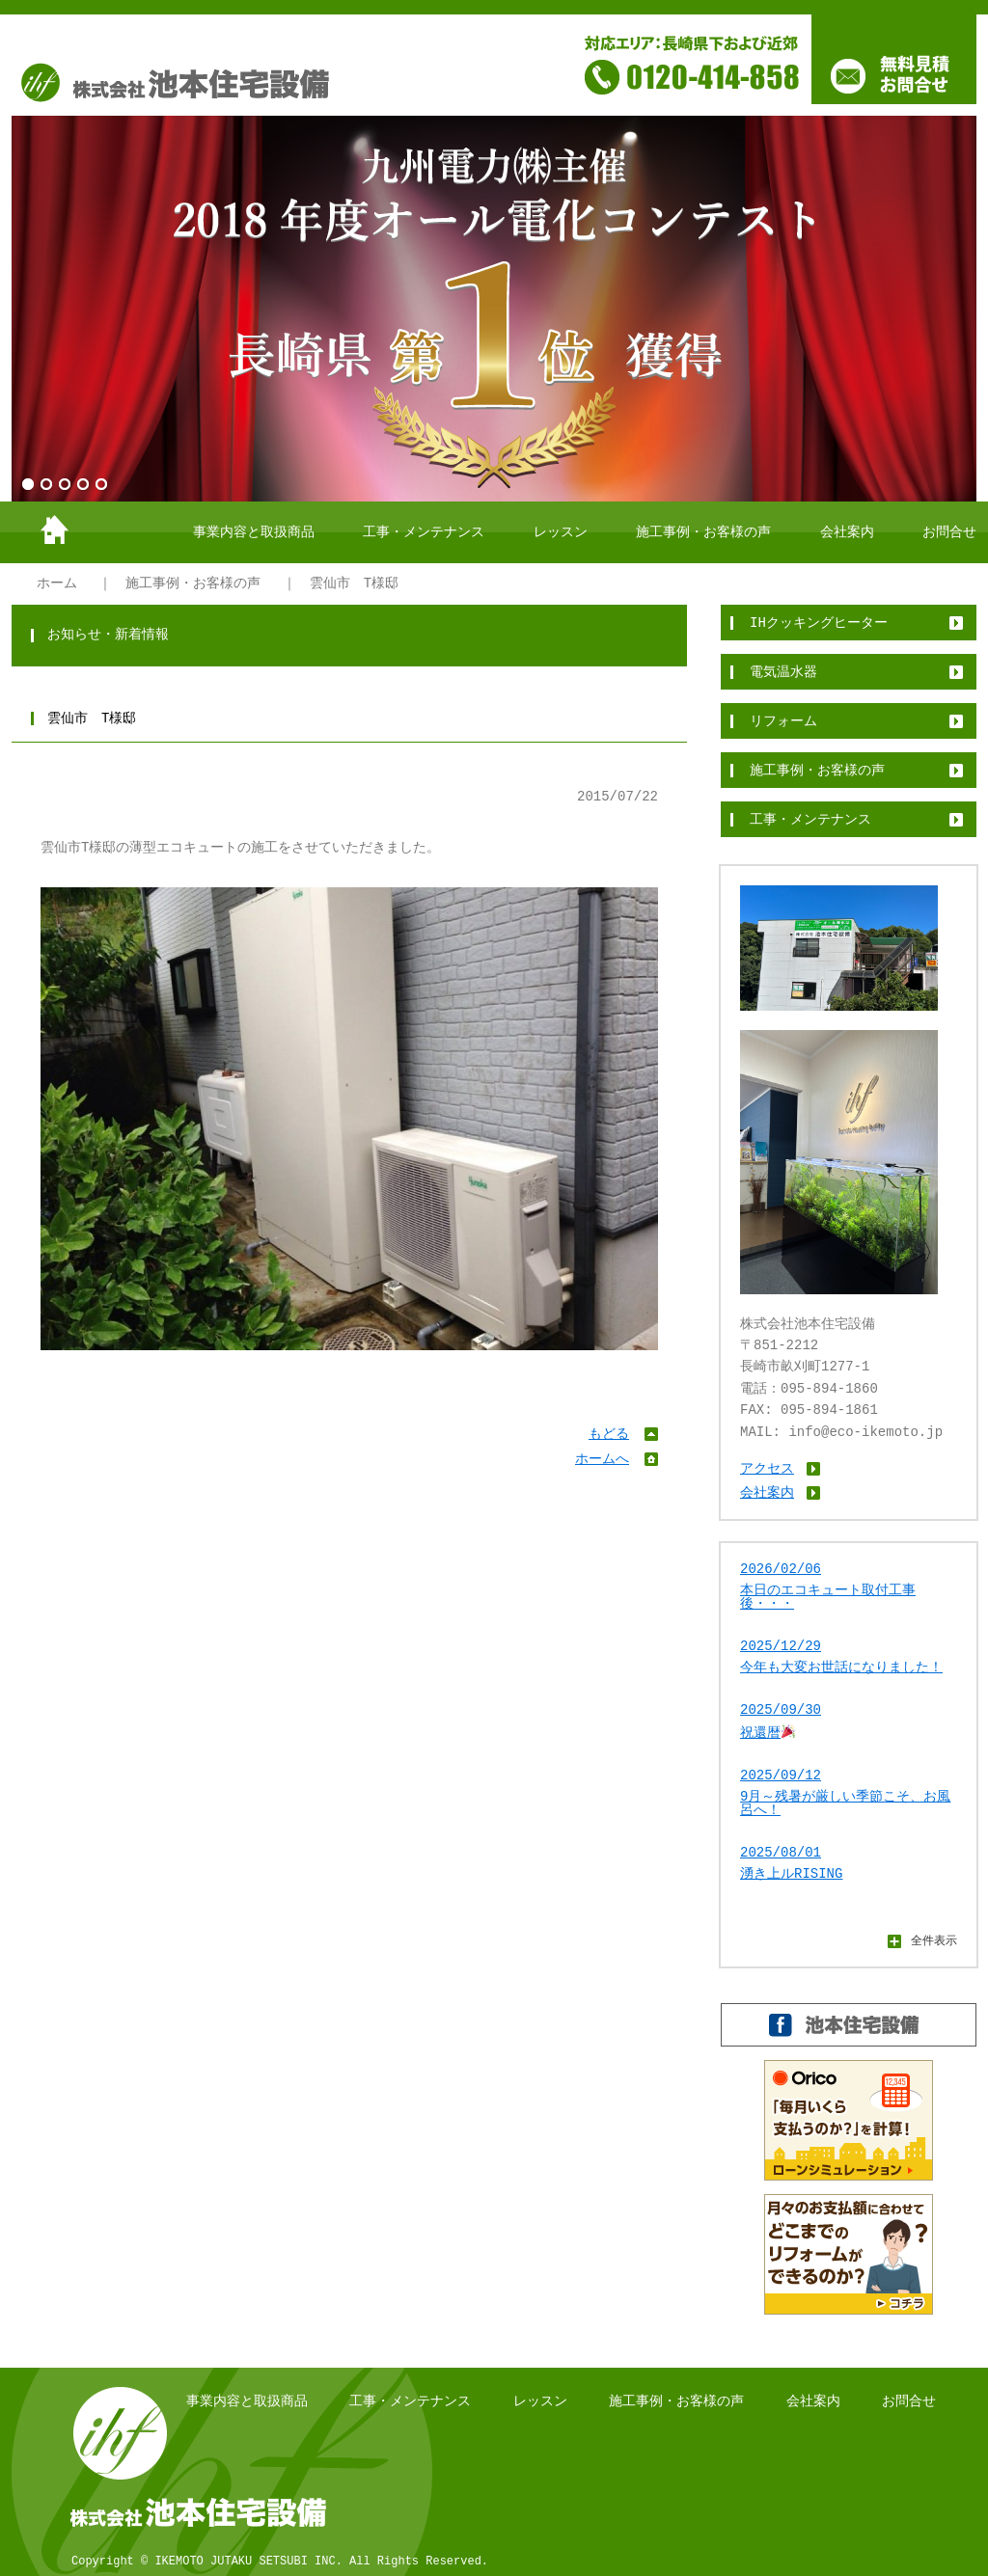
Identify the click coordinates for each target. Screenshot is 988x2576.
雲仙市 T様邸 (354, 583)
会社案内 (847, 532)
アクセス (767, 1468)
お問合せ (949, 532)
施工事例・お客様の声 (703, 532)
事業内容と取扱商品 (254, 532)
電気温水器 (783, 672)
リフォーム (783, 721)
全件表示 (934, 1940)
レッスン (561, 532)
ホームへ (602, 1459)
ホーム (57, 583)
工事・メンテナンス (423, 532)
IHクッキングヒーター (819, 622)
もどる (609, 1433)
